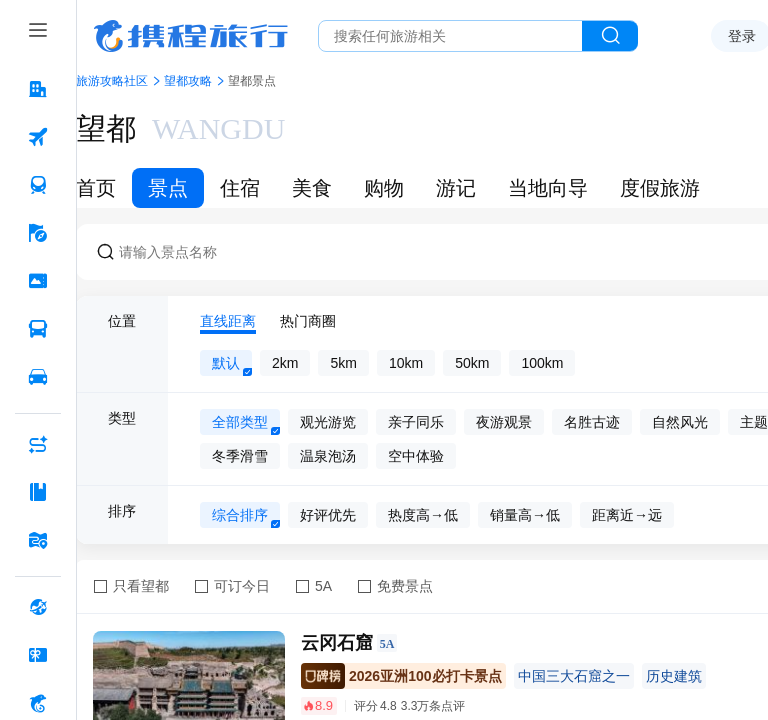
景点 (168, 188)
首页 (96, 188)
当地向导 (548, 188)
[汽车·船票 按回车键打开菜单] (38, 329)
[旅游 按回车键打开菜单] (38, 233)
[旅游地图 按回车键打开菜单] (38, 540)
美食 (312, 188)
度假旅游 (660, 188)
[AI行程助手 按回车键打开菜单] (38, 444)
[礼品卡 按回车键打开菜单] (38, 655)
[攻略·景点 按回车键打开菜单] (38, 492)
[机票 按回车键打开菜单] (38, 137)
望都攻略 (188, 81)
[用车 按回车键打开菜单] (38, 377)
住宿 (240, 188)
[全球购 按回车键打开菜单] (38, 607)
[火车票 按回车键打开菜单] (38, 185)
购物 (384, 188)
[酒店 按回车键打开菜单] (38, 89)
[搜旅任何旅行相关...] (450, 36)
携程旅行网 (191, 36)
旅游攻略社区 (112, 81)
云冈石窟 (337, 643)
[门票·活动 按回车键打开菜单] (38, 281)
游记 (456, 188)
